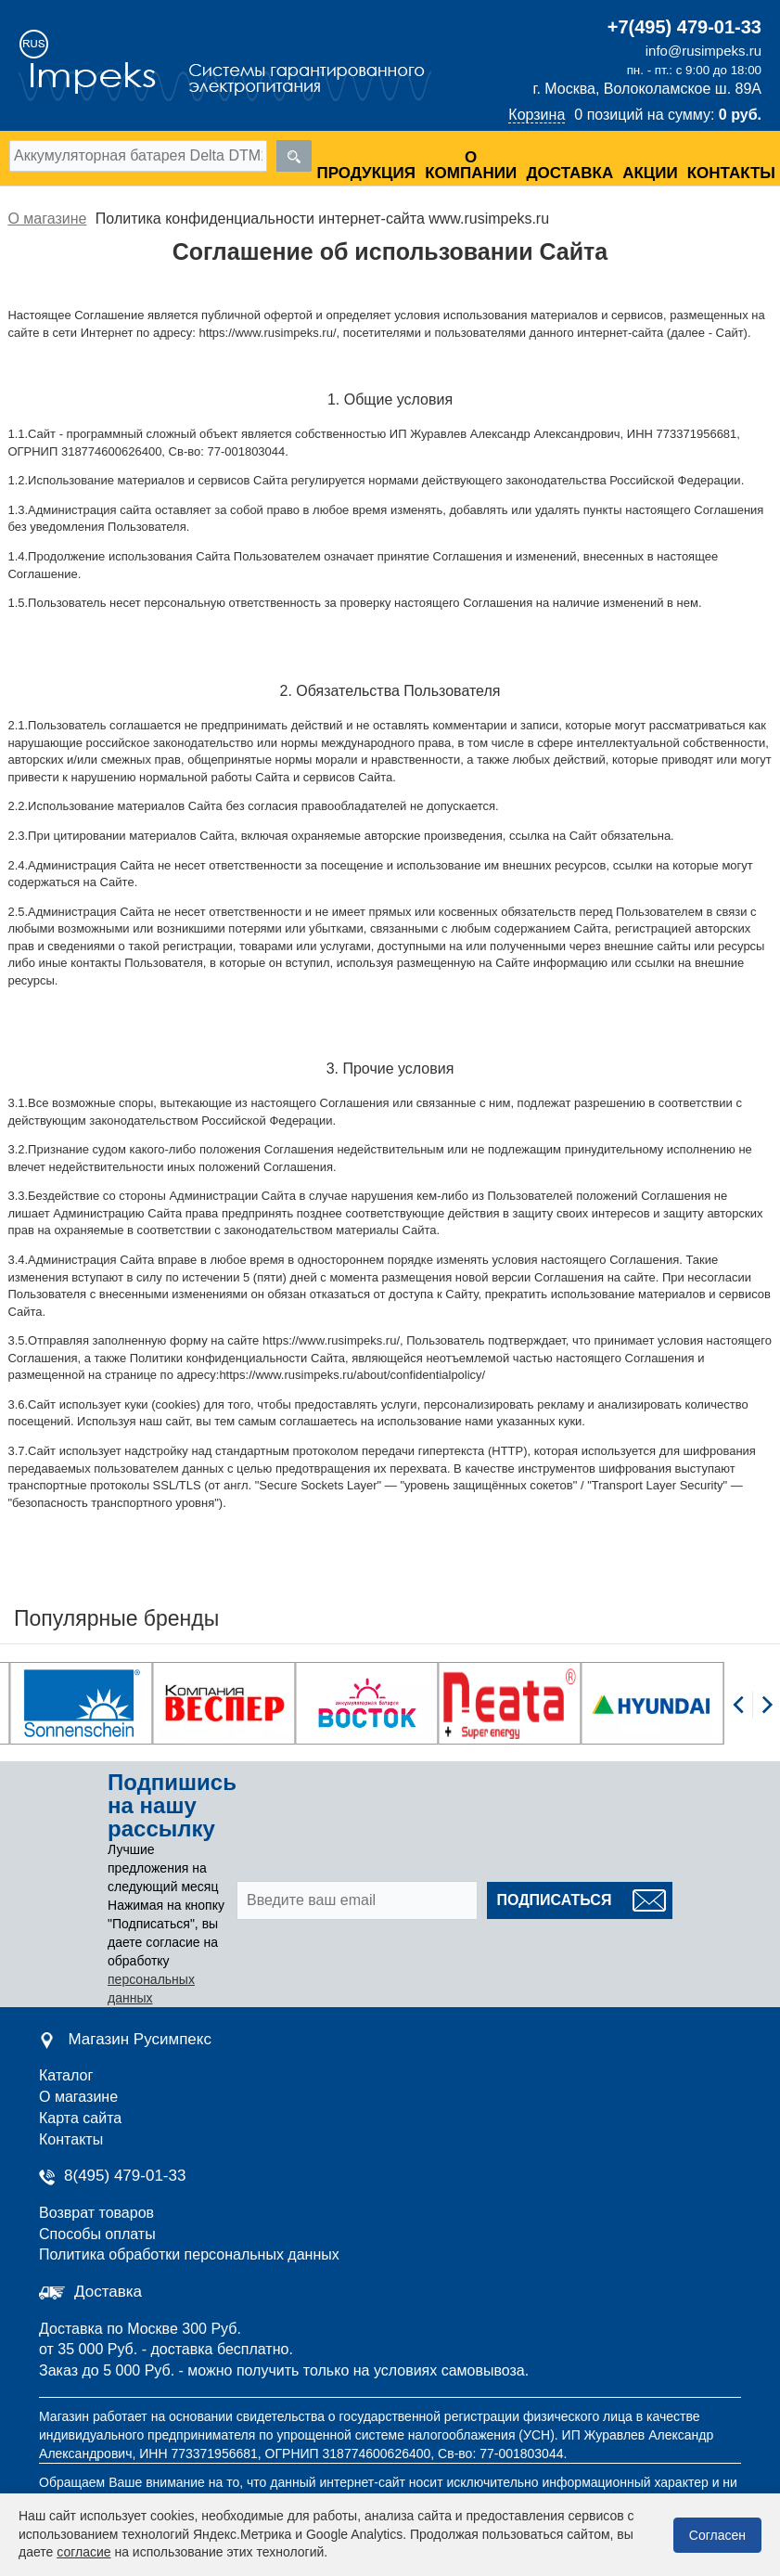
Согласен (717, 2535)
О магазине (78, 2097)
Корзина (536, 114)
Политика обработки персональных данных (189, 2254)
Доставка (569, 173)
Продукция (365, 173)
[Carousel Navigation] (752, 1715)
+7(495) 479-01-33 (684, 27)
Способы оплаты (97, 2234)
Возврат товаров (96, 2213)
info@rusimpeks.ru (703, 50)
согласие (83, 2551)
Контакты (731, 173)
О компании (471, 165)
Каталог (66, 2075)
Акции (650, 173)
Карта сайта (80, 2118)
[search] (294, 156)
